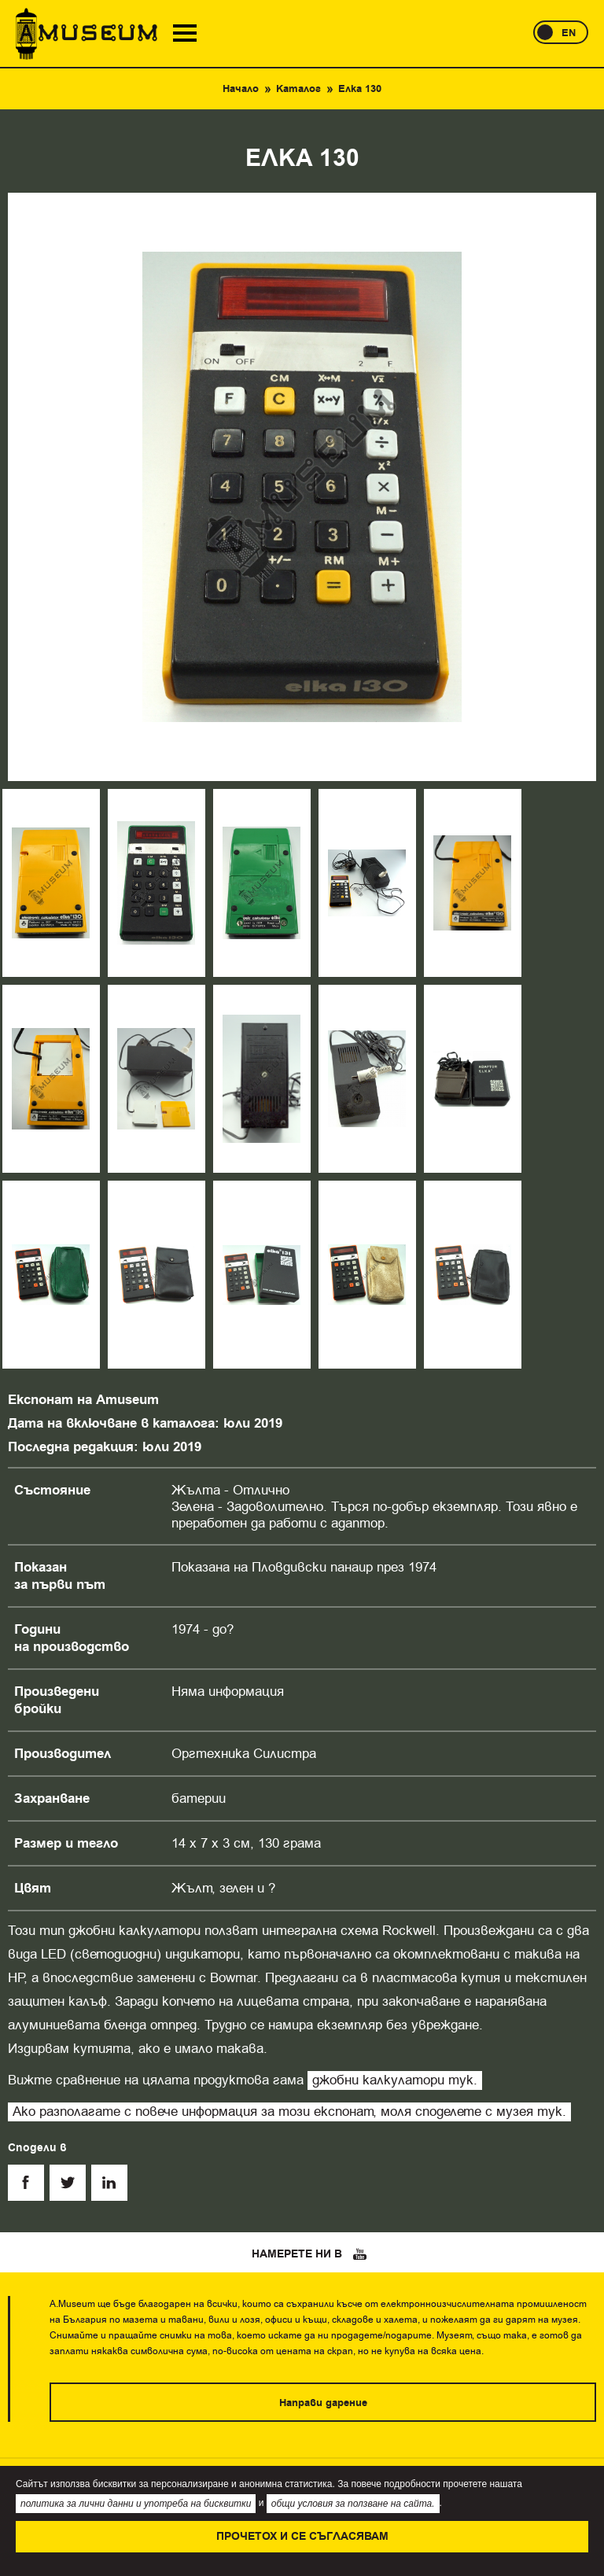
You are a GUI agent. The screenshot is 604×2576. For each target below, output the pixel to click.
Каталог (298, 89)
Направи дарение (323, 2403)
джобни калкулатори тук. (394, 2080)
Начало (241, 89)
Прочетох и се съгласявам (302, 2537)
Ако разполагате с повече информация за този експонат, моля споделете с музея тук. (289, 2111)
